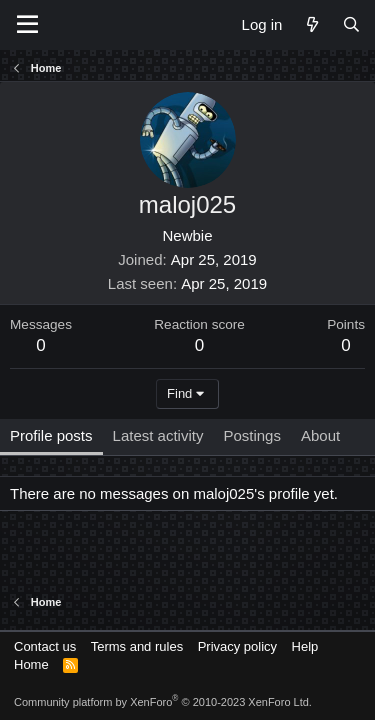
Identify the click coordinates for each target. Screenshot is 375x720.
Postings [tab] (252, 435)
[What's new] (311, 24)
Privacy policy (237, 646)
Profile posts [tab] (51, 435)
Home (31, 664)
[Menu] (27, 25)
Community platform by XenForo (163, 702)
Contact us (45, 646)
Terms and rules (137, 646)
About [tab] (320, 435)
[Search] (351, 24)
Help (305, 646)
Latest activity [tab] (158, 435)
